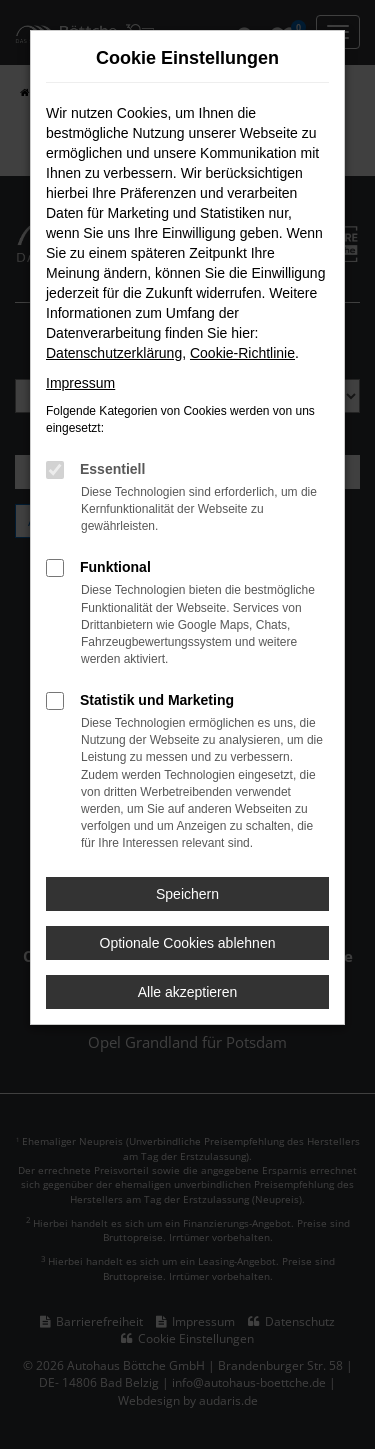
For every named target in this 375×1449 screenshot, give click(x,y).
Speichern (187, 894)
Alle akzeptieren (188, 992)
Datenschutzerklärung (114, 353)
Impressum (80, 383)
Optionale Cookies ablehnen (188, 943)
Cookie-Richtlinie (242, 353)
